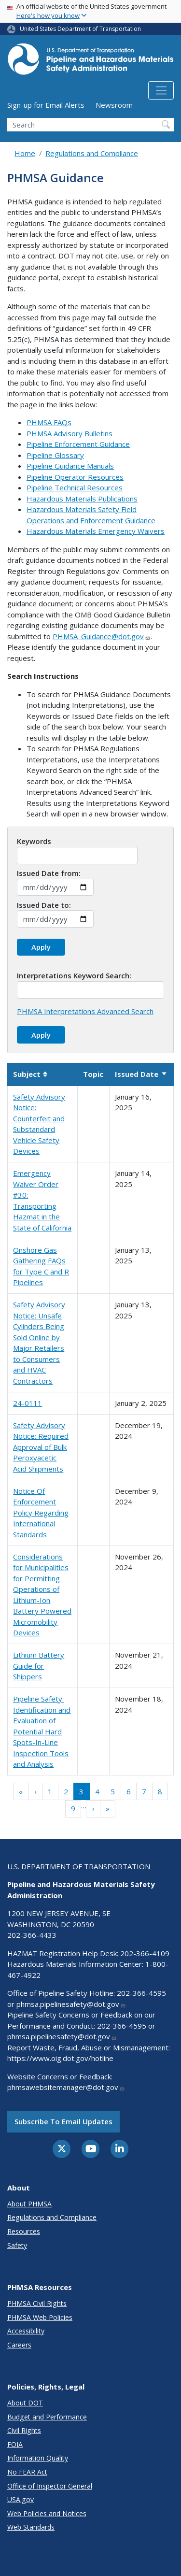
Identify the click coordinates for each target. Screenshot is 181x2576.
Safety (17, 2245)
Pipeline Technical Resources (75, 487)
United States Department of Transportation (80, 29)
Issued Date (141, 1074)
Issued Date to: (44, 905)
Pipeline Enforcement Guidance (78, 444)
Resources (23, 2231)
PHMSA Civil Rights (37, 2303)
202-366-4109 (144, 1953)
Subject (30, 1074)
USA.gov (20, 2499)
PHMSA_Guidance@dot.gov (102, 636)
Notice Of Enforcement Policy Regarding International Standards (41, 1512)
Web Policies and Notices (46, 2513)
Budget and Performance (47, 2416)
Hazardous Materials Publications (82, 498)
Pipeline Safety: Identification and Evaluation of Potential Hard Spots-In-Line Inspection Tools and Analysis (41, 1731)
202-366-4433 (31, 1935)
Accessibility (25, 2330)
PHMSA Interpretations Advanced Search (85, 1011)
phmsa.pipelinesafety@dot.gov (71, 2004)
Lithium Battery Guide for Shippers (38, 1665)
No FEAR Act (27, 2471)
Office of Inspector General (49, 2485)
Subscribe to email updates (63, 2121)
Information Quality (37, 2457)
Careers (19, 2344)
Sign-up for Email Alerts (45, 105)
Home (24, 153)
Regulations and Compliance (91, 153)
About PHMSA (29, 2203)
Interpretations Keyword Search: (74, 975)
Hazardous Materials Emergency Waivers (96, 531)
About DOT (25, 2402)
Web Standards (31, 2527)
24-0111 (27, 1403)
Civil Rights (24, 2430)
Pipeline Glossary (55, 455)
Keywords (34, 841)
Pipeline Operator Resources (75, 477)
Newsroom (114, 105)
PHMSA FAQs (49, 422)
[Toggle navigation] (161, 90)
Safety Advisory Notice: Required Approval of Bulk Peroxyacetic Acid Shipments (41, 1447)
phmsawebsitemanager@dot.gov (66, 2087)
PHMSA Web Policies (39, 2317)
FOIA (15, 2444)
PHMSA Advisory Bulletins (69, 433)
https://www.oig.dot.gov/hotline (60, 2058)
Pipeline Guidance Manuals (70, 466)
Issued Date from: (49, 873)
